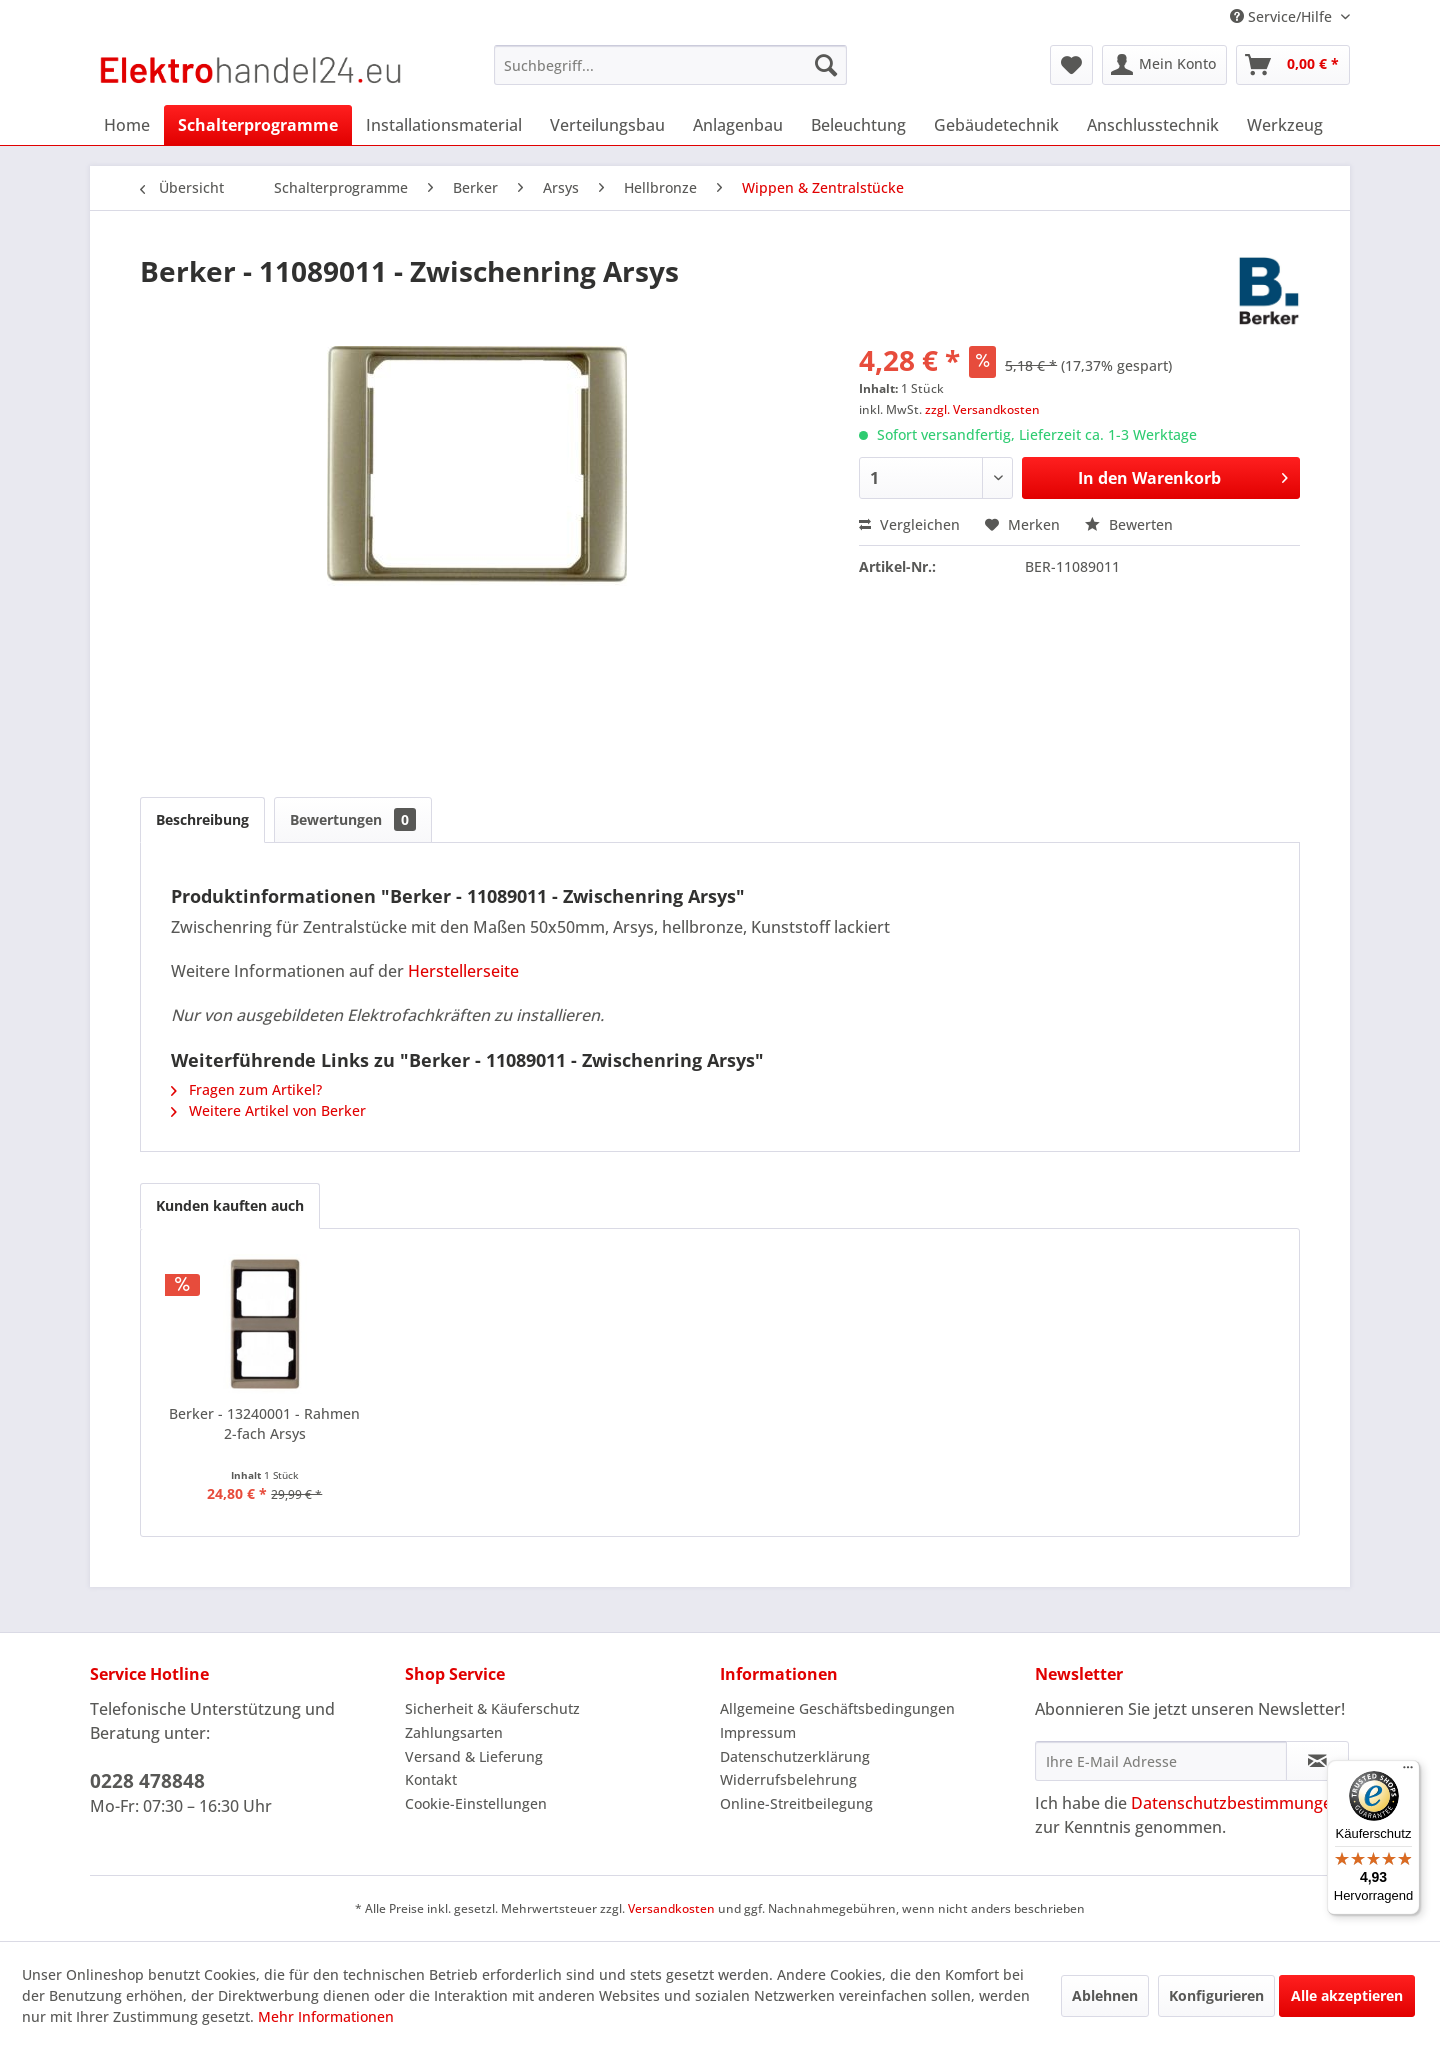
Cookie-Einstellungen (476, 1803)
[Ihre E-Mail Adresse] (1161, 1761)
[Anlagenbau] (738, 125)
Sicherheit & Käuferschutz (492, 1708)
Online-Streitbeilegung (796, 1803)
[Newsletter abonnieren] (1317, 1761)
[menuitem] (670, 65)
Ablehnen (1105, 1995)
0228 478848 (147, 1781)
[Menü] (1408, 1772)
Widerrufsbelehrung (788, 1779)
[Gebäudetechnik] (996, 125)
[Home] (127, 125)
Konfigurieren (1216, 1995)
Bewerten (1129, 524)
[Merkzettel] (1071, 65)
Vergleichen (909, 524)
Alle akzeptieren (1347, 1995)
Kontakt (431, 1779)
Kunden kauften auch (230, 1205)
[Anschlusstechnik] (1153, 125)
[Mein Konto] (1164, 65)
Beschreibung (202, 819)
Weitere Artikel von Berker (268, 1110)
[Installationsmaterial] (444, 125)
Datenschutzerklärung (795, 1756)
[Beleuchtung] (858, 125)
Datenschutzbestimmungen (1236, 1803)
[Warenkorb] (1293, 65)
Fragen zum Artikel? (246, 1089)
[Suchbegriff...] (670, 65)
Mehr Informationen (326, 2016)
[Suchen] (826, 65)
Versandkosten (671, 1908)
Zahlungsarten (454, 1732)
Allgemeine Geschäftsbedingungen (837, 1708)
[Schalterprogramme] (258, 125)
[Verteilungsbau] (607, 125)
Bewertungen (353, 819)
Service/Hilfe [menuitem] (1283, 16)
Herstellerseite (463, 971)
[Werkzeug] (1285, 125)
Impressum (758, 1732)
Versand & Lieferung (474, 1756)
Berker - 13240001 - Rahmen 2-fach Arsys (264, 1423)
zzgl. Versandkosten (982, 409)
